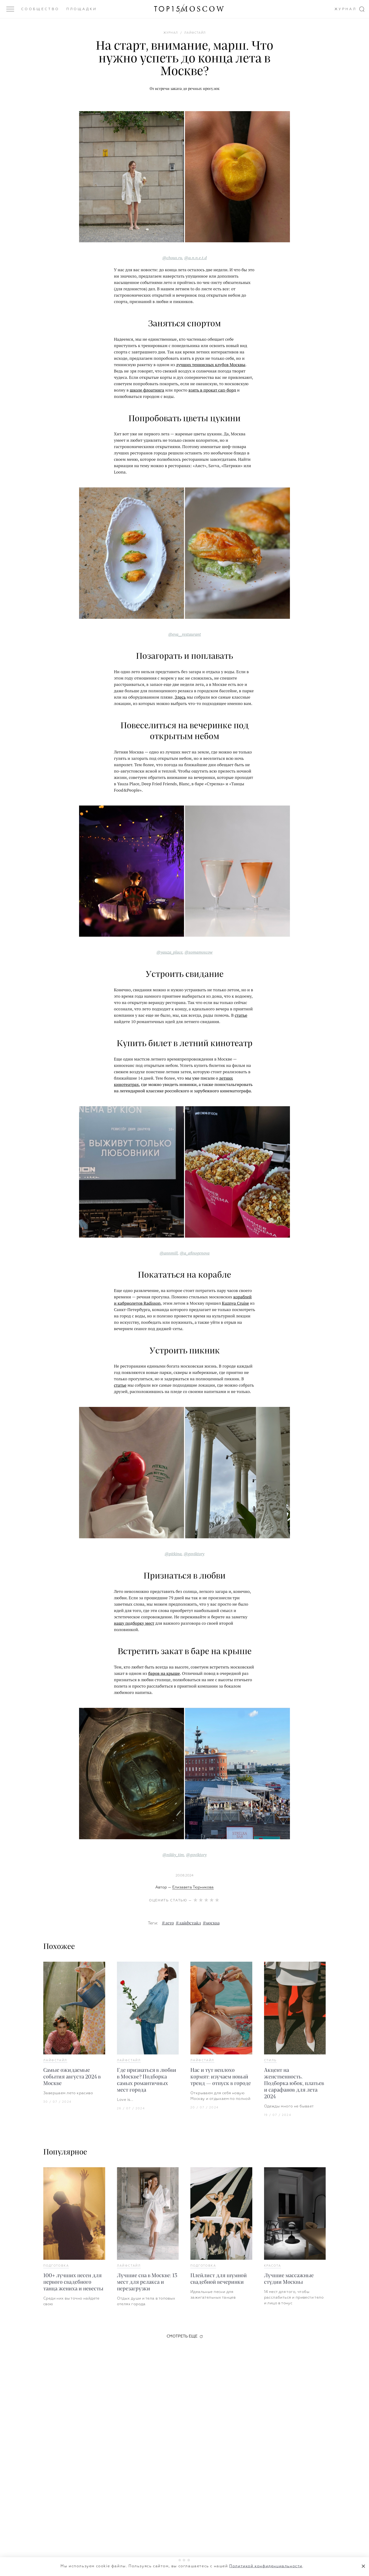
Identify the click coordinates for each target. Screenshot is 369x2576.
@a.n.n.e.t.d (195, 257)
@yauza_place (169, 952)
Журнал (345, 9)
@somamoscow (198, 952)
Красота (272, 2265)
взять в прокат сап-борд (212, 390)
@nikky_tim (173, 1854)
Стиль (270, 2060)
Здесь (180, 697)
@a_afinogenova (194, 1253)
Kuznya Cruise (235, 1303)
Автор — (184, 1888)
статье (241, 1015)
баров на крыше (164, 1673)
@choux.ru (172, 257)
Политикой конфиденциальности (265, 2566)
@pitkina (172, 1553)
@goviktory (194, 1553)
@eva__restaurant (184, 634)
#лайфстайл (188, 1923)
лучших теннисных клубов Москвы (210, 364)
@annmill (169, 1253)
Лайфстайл (55, 2060)
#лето (168, 1923)
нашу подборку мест (134, 1623)
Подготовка (56, 2265)
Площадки (81, 9)
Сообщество (40, 9)
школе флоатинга (147, 390)
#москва (211, 1923)
